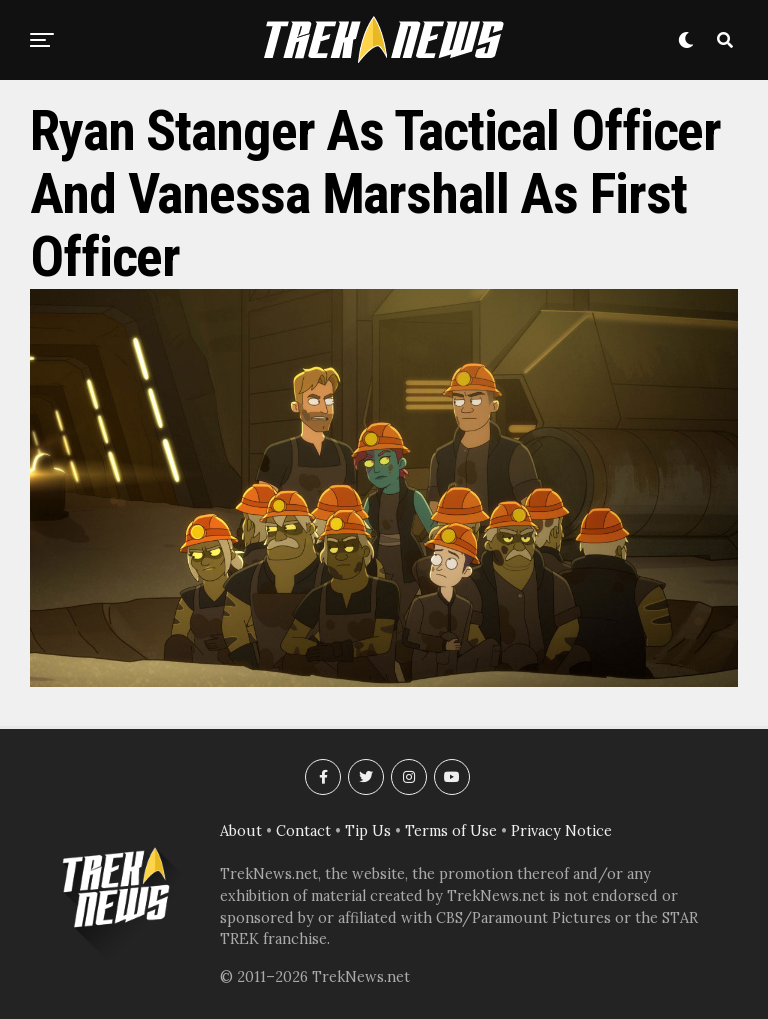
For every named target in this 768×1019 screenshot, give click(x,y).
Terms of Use (451, 831)
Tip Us (368, 831)
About (241, 831)
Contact (303, 831)
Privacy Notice (561, 831)
